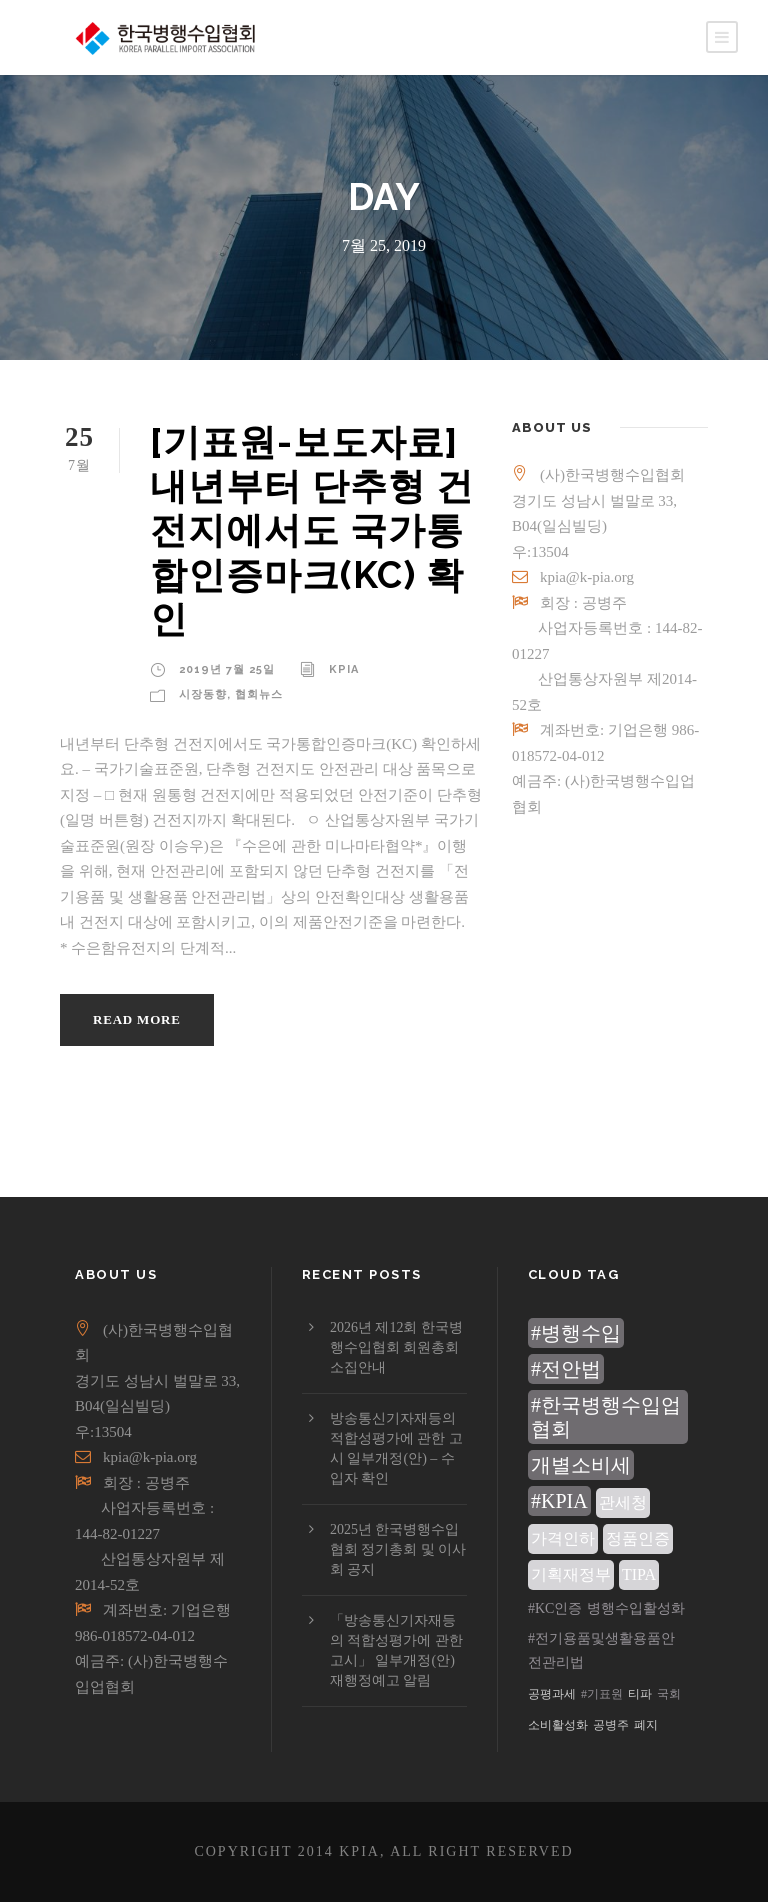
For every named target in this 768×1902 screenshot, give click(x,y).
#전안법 (566, 1369)
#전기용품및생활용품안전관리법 (601, 1650)
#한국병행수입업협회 (606, 1417)
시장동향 (203, 694)
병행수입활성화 (636, 1608)
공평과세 (552, 1694)
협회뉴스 (259, 694)
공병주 (611, 1725)
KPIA (344, 669)
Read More (137, 1019)
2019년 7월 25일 (227, 669)
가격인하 (563, 1538)
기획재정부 (571, 1574)
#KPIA (559, 1501)
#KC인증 (555, 1608)
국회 (669, 1694)
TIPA (639, 1574)
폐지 (646, 1725)
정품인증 (638, 1538)
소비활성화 (558, 1725)
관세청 (623, 1502)
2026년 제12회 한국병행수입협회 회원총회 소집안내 (396, 1347)
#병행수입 (576, 1333)
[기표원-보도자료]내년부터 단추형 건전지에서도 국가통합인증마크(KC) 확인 (312, 531)
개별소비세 (581, 1465)
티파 (640, 1694)
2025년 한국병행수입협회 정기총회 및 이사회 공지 (398, 1549)
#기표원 (602, 1694)
